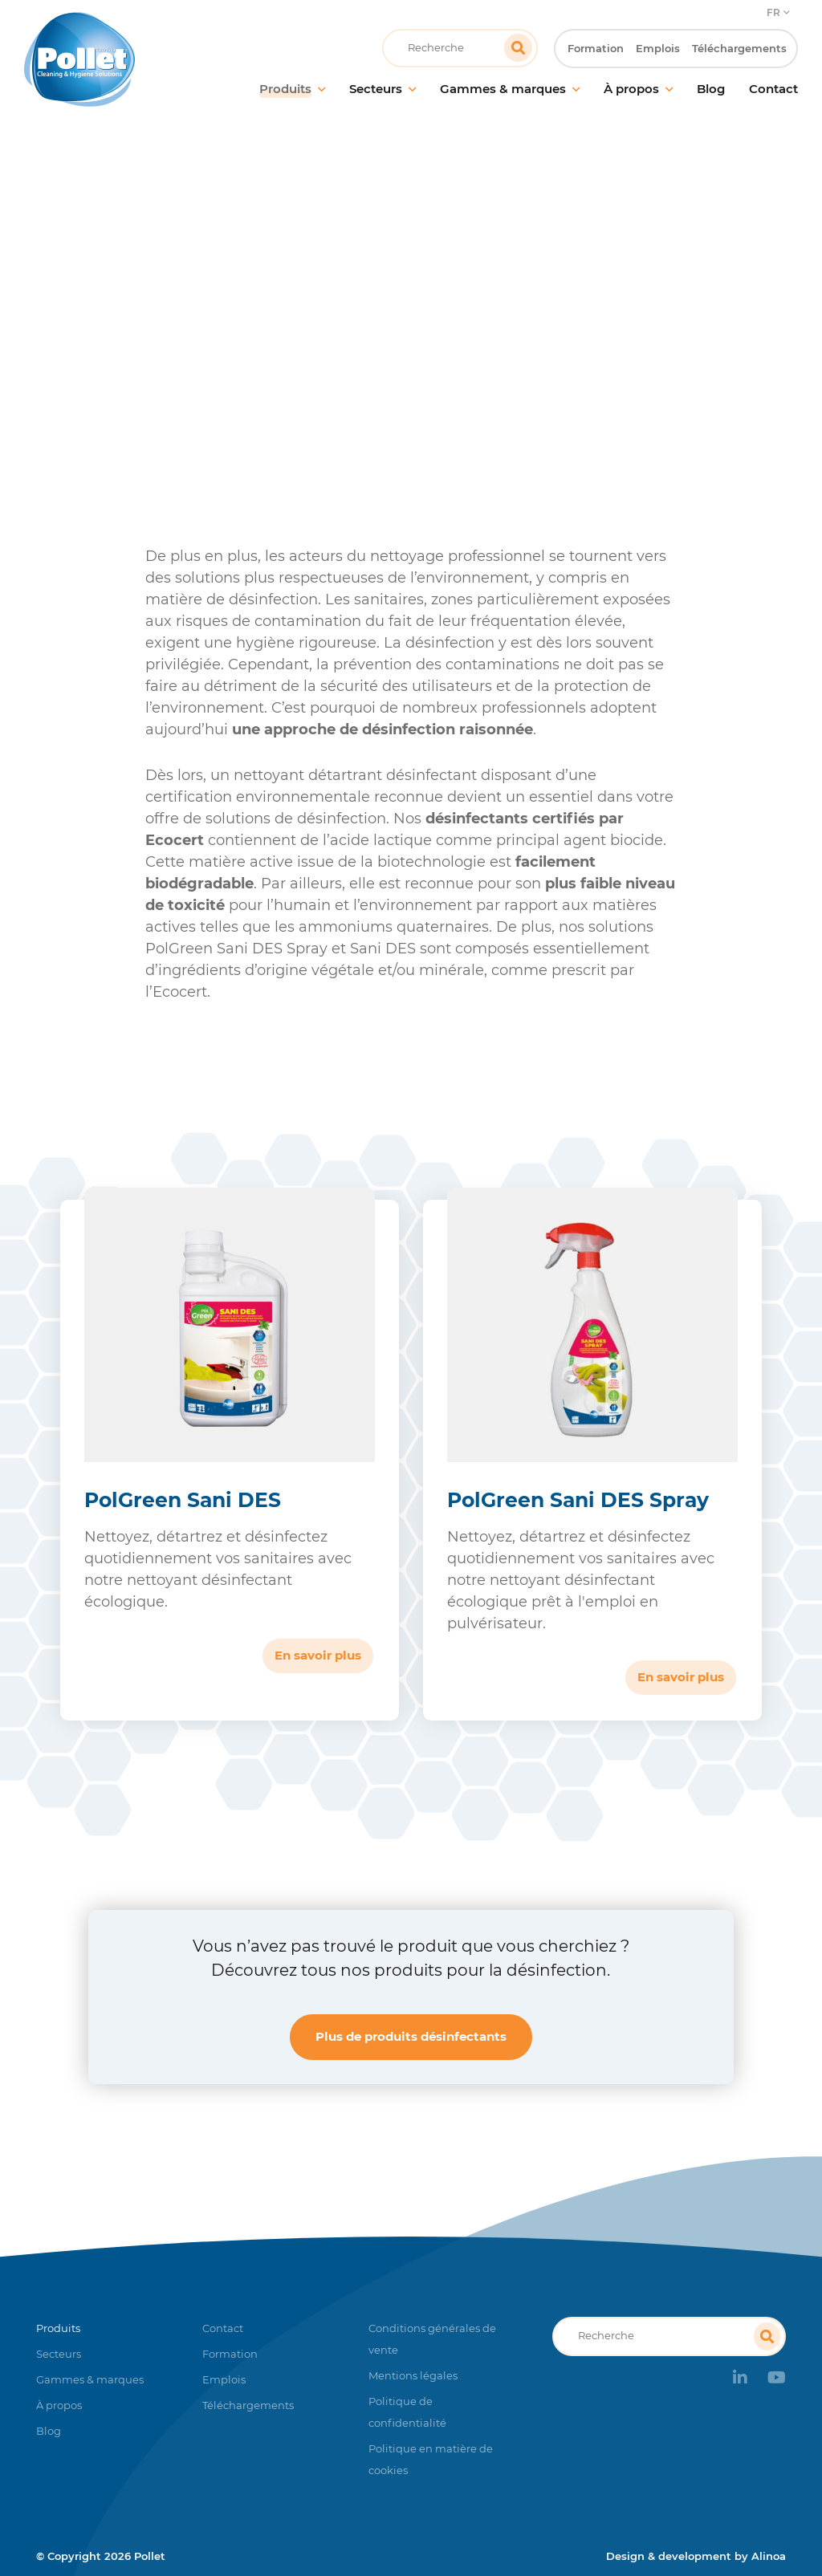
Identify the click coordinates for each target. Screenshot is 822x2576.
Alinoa (768, 2556)
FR (773, 12)
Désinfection (332, 348)
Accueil (181, 348)
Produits (249, 348)
